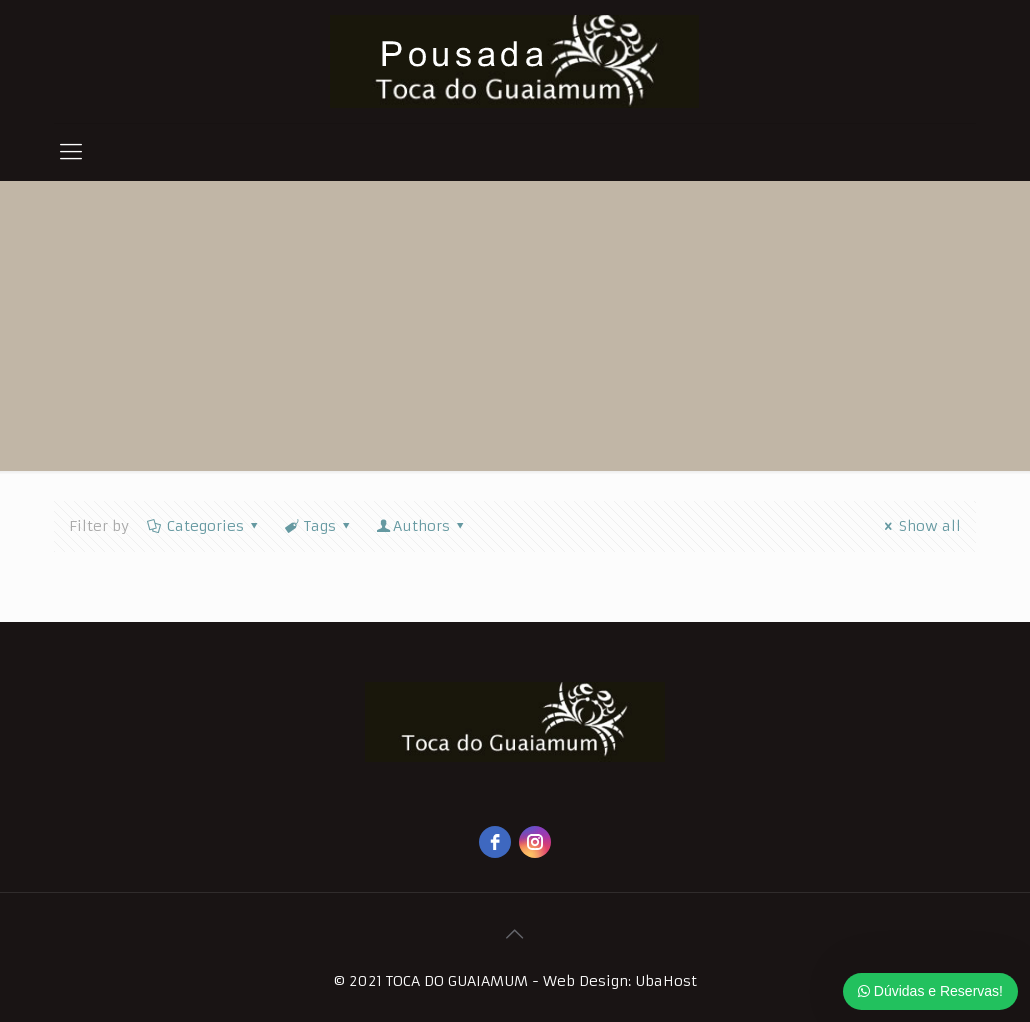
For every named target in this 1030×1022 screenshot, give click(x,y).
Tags (319, 526)
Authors (422, 526)
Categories (203, 526)
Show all (920, 526)
